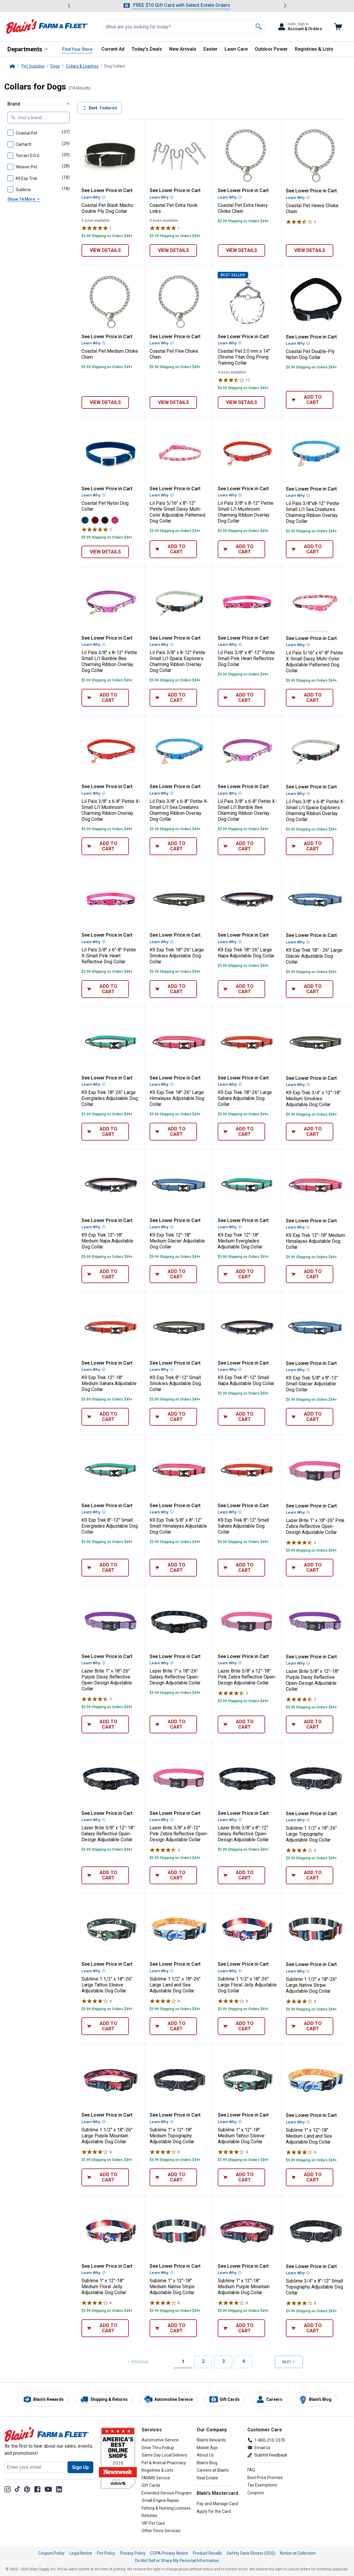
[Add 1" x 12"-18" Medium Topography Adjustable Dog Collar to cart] (173, 2177)
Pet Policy (106, 2553)
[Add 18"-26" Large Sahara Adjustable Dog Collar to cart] (241, 1132)
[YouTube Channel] (48, 2489)
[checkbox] (23, 132)
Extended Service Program (167, 2493)
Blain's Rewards (211, 2440)
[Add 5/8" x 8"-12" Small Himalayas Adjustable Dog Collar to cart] (173, 1568)
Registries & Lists (314, 49)
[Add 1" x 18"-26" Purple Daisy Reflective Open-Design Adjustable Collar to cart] (105, 1724)
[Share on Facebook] (37, 2489)
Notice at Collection (298, 2553)
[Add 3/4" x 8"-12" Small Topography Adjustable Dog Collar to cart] (309, 2328)
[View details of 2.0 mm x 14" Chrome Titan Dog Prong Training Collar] (241, 402)
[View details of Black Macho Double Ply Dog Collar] (105, 250)
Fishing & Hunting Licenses (166, 2508)
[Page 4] (243, 2361)
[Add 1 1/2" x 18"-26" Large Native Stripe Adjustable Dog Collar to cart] (309, 2026)
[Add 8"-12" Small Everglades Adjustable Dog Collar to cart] (105, 1568)
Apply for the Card (214, 2511)
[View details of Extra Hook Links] (173, 250)
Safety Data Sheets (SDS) (251, 2553)
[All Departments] (27, 49)
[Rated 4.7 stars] (299, 1542)
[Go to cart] (338, 27)
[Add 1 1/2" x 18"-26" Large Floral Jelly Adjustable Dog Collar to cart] (241, 2026)
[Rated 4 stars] (299, 1850)
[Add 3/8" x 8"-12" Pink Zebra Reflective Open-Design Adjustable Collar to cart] (173, 1875)
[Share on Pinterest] (27, 2489)
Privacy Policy (132, 2553)
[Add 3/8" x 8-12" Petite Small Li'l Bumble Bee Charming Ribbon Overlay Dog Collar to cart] (105, 698)
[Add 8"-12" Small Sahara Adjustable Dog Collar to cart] (241, 1568)
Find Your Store (77, 49)
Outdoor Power (271, 49)
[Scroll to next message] (285, 6)
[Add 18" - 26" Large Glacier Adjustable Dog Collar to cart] (309, 989)
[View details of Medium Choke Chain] (105, 402)
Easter (210, 49)
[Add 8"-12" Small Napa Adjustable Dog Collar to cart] (241, 1417)
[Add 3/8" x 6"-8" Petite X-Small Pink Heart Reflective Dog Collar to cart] (105, 989)
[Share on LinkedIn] (59, 2489)
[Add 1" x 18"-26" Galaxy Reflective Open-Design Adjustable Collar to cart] (173, 1724)
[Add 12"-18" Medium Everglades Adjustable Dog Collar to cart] (241, 1274)
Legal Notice (80, 2553)
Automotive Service (160, 2440)
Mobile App (207, 2447)
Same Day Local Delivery (164, 2455)
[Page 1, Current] (183, 2361)
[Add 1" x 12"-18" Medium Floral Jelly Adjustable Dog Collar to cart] (105, 2328)
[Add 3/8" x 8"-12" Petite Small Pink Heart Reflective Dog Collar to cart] (241, 698)
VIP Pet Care (153, 2523)
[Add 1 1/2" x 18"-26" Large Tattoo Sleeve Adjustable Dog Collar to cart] (105, 2026)
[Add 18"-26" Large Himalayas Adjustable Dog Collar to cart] (173, 1132)
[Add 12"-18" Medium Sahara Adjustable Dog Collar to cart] (105, 1417)
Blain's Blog (207, 2462)
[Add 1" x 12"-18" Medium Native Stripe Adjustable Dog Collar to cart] (173, 2328)
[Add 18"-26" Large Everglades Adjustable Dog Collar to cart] (105, 1132)
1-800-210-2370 (269, 2440)
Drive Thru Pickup (158, 2447)
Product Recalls (207, 2553)
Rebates (149, 2515)
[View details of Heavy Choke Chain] (309, 250)
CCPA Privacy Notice (169, 2553)
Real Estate (207, 2478)
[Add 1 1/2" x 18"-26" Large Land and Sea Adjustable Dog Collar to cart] (173, 2026)
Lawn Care (236, 49)
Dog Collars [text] (114, 66)
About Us (205, 2455)
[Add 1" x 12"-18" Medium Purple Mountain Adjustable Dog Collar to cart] (241, 2328)
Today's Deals (147, 49)
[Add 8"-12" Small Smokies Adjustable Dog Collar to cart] (173, 1417)
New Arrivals (182, 49)
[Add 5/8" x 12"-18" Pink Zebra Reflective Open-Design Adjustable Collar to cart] (241, 1724)
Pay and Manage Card (217, 2503)
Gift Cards (151, 2485)
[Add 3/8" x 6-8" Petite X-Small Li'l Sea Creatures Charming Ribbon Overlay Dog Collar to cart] (173, 846)
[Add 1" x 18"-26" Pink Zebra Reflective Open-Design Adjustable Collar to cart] (309, 1568)
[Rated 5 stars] (94, 228)
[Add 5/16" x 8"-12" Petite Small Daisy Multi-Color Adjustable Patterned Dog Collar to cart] (173, 549)
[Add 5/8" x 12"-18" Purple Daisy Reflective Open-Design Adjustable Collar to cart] (309, 1724)
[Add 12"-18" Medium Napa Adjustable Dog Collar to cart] (105, 1274)
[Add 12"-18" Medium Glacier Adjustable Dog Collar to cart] (173, 1274)
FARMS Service (156, 2478)
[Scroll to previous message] (69, 6)
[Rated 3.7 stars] (299, 221)
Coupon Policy (51, 2553)
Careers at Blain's (213, 2470)
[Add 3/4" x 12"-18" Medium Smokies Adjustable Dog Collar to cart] (309, 1132)
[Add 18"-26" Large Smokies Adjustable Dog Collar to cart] (173, 989)
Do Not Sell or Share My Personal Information (177, 2560)
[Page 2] (203, 2361)
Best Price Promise (265, 2477)
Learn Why (93, 197)
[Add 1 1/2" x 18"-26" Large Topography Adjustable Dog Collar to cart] (309, 1875)
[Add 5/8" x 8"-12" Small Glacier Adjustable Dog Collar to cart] (309, 1417)
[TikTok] (17, 2488)
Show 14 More (24, 199)
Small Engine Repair (160, 2500)
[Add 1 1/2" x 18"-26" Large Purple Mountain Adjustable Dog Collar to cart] (105, 2177)
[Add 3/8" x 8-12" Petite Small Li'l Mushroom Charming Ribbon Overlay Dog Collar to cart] (241, 549)
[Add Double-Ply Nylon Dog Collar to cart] (309, 400)
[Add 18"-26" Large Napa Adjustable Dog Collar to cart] (241, 989)
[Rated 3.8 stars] (231, 380)
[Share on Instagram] (7, 2489)
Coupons (255, 2492)
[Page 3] (223, 2361)
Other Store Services (161, 2530)
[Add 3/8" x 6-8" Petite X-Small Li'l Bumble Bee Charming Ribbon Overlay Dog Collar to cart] (241, 846)
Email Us (262, 2448)
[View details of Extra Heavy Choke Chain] (241, 250)
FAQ (251, 2470)
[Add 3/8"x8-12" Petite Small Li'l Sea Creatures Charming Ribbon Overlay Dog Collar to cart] (309, 549)
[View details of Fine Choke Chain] (173, 402)
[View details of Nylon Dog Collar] (105, 552)
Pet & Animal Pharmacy (164, 2462)
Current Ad (112, 49)
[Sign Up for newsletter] (80, 2467)
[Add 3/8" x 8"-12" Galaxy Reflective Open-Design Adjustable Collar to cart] (241, 1875)
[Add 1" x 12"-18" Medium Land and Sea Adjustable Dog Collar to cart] (309, 2177)
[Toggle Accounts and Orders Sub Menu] (300, 27)
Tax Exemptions (262, 2485)
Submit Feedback (270, 2455)
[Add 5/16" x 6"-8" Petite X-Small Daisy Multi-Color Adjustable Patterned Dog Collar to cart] (309, 698)
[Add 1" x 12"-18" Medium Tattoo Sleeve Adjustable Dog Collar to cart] (241, 2177)
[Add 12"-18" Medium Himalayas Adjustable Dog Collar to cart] (309, 1274)
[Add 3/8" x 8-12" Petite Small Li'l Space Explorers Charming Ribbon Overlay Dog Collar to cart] (173, 698)
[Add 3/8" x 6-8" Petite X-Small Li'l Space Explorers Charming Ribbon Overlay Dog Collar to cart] (309, 846)
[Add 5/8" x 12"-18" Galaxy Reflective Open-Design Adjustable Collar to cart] (105, 1875)
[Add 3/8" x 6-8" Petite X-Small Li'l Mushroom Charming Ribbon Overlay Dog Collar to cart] (105, 846)
